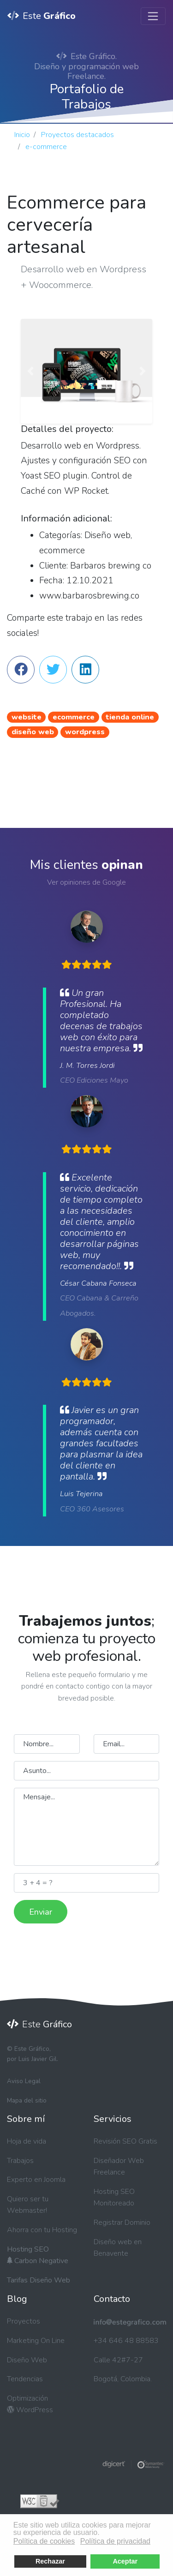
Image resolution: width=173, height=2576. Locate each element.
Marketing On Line (36, 2341)
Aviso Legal (24, 2081)
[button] (31, 371)
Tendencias (25, 2379)
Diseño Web (27, 2360)
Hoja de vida (26, 2141)
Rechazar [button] (50, 2561)
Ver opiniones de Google (86, 882)
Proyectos (23, 2321)
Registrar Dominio (122, 2222)
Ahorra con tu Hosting (42, 2230)
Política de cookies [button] (44, 2541)
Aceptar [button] (125, 2561)
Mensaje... (86, 1827)
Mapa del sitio (27, 2100)
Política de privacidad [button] (115, 2541)
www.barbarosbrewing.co (89, 596)
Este (41, 16)
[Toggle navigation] (153, 16)
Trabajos (20, 2161)
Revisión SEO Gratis (125, 2141)
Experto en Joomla (36, 2180)
